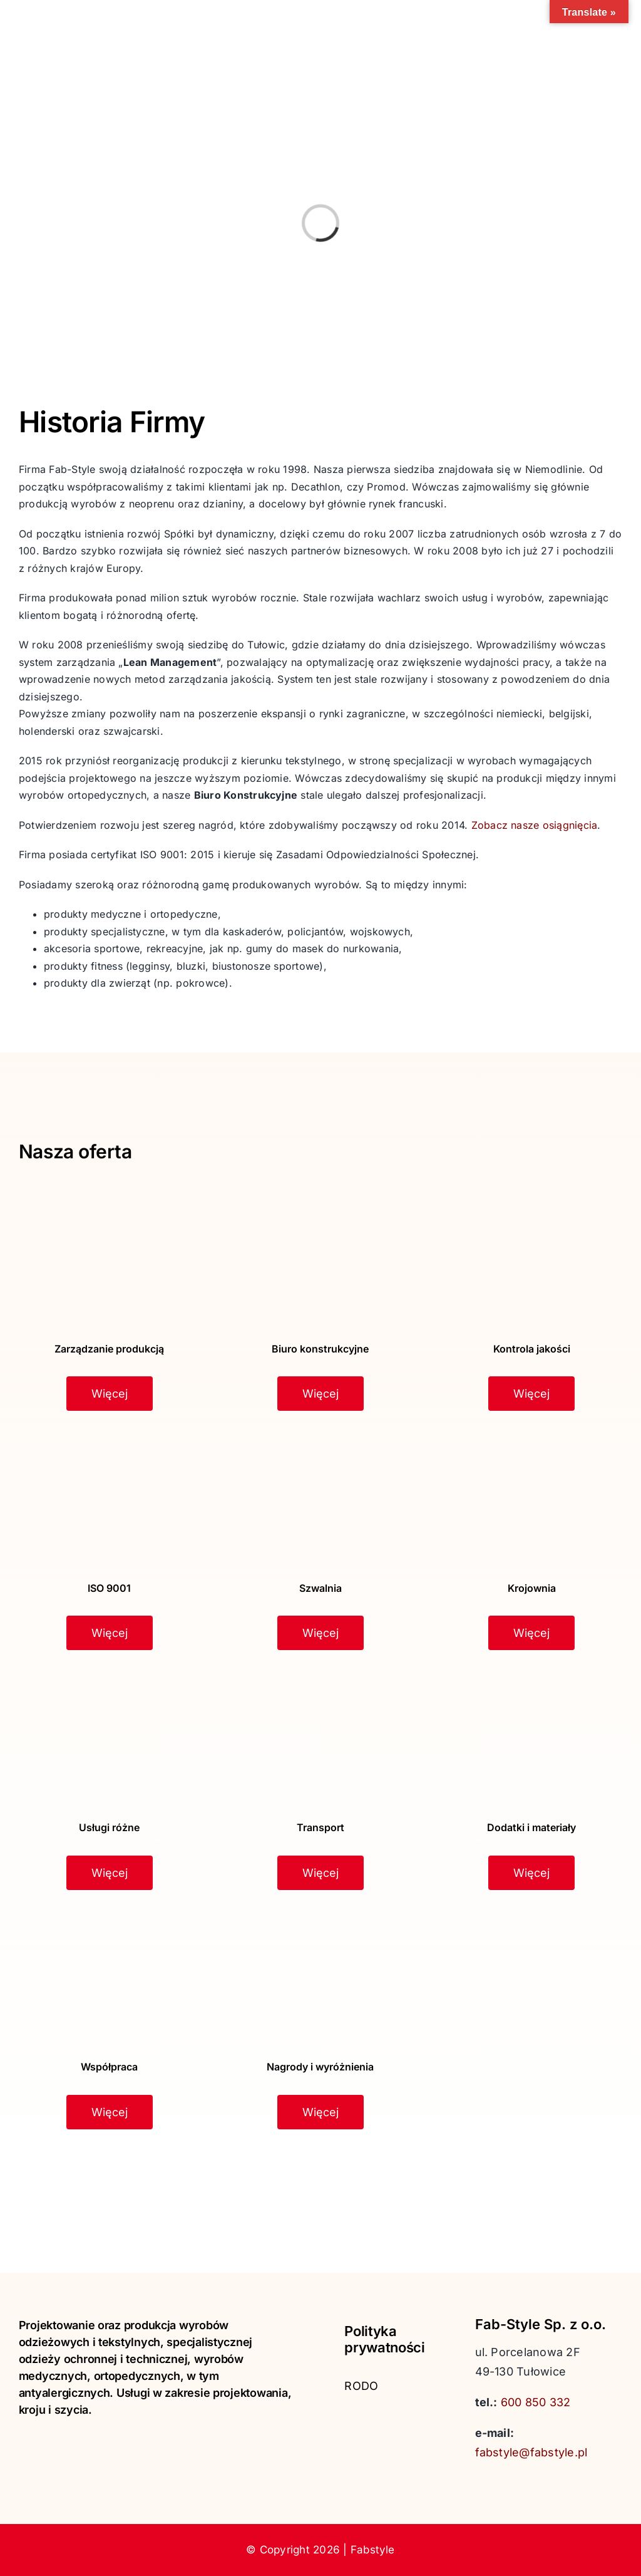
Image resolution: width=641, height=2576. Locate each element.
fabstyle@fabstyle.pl (531, 2452)
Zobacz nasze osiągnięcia (534, 825)
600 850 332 (536, 2402)
